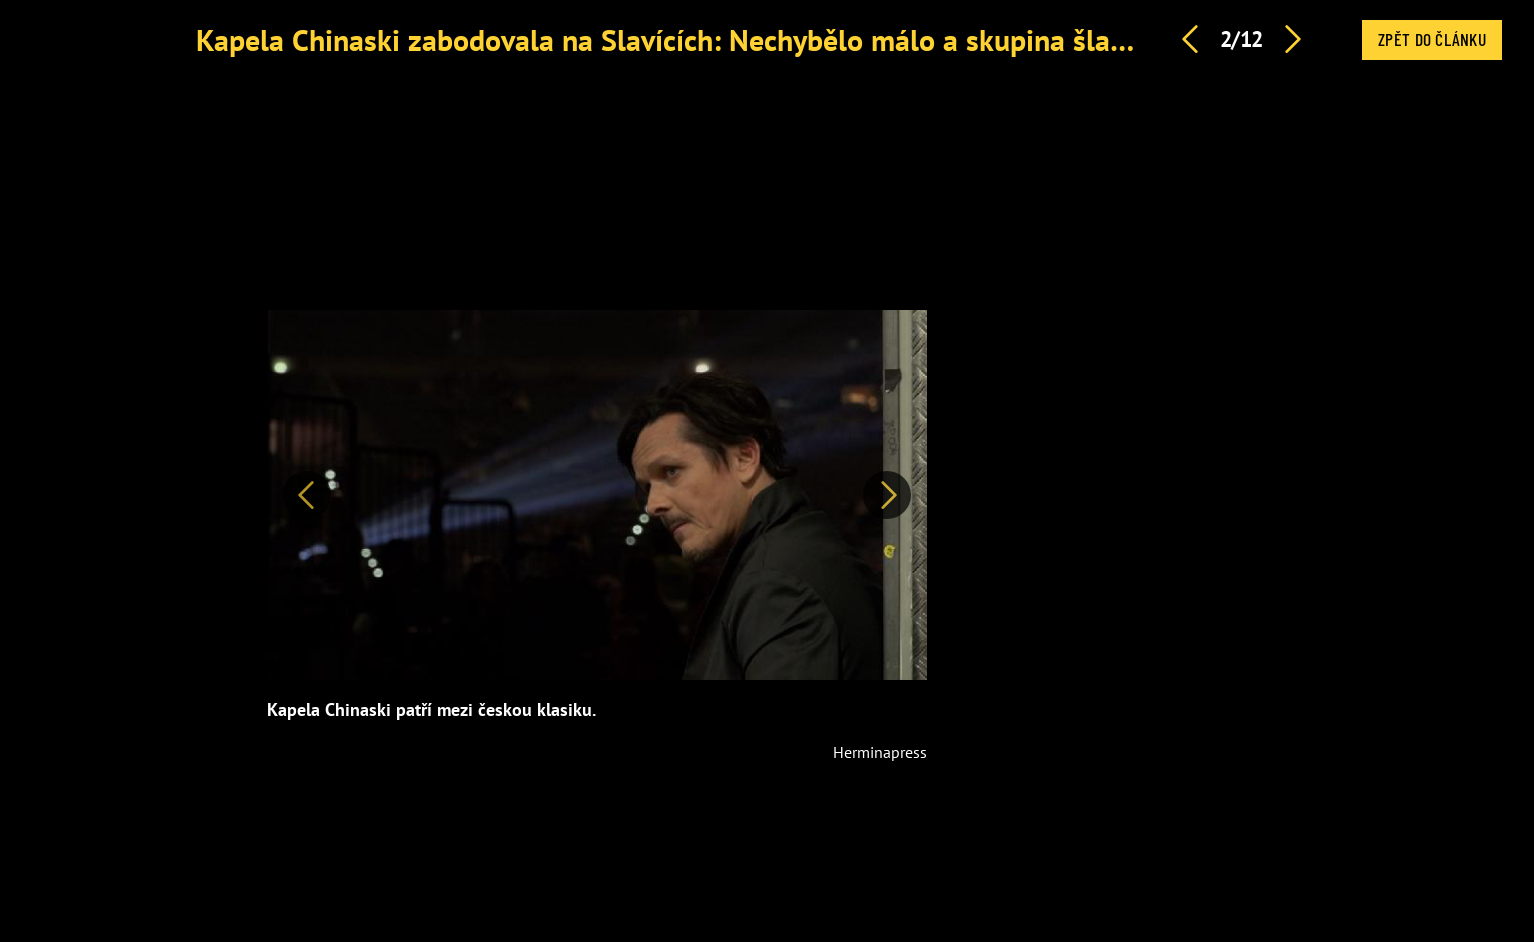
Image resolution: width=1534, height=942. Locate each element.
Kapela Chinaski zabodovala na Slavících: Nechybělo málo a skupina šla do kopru (714, 39)
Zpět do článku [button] (1432, 39)
